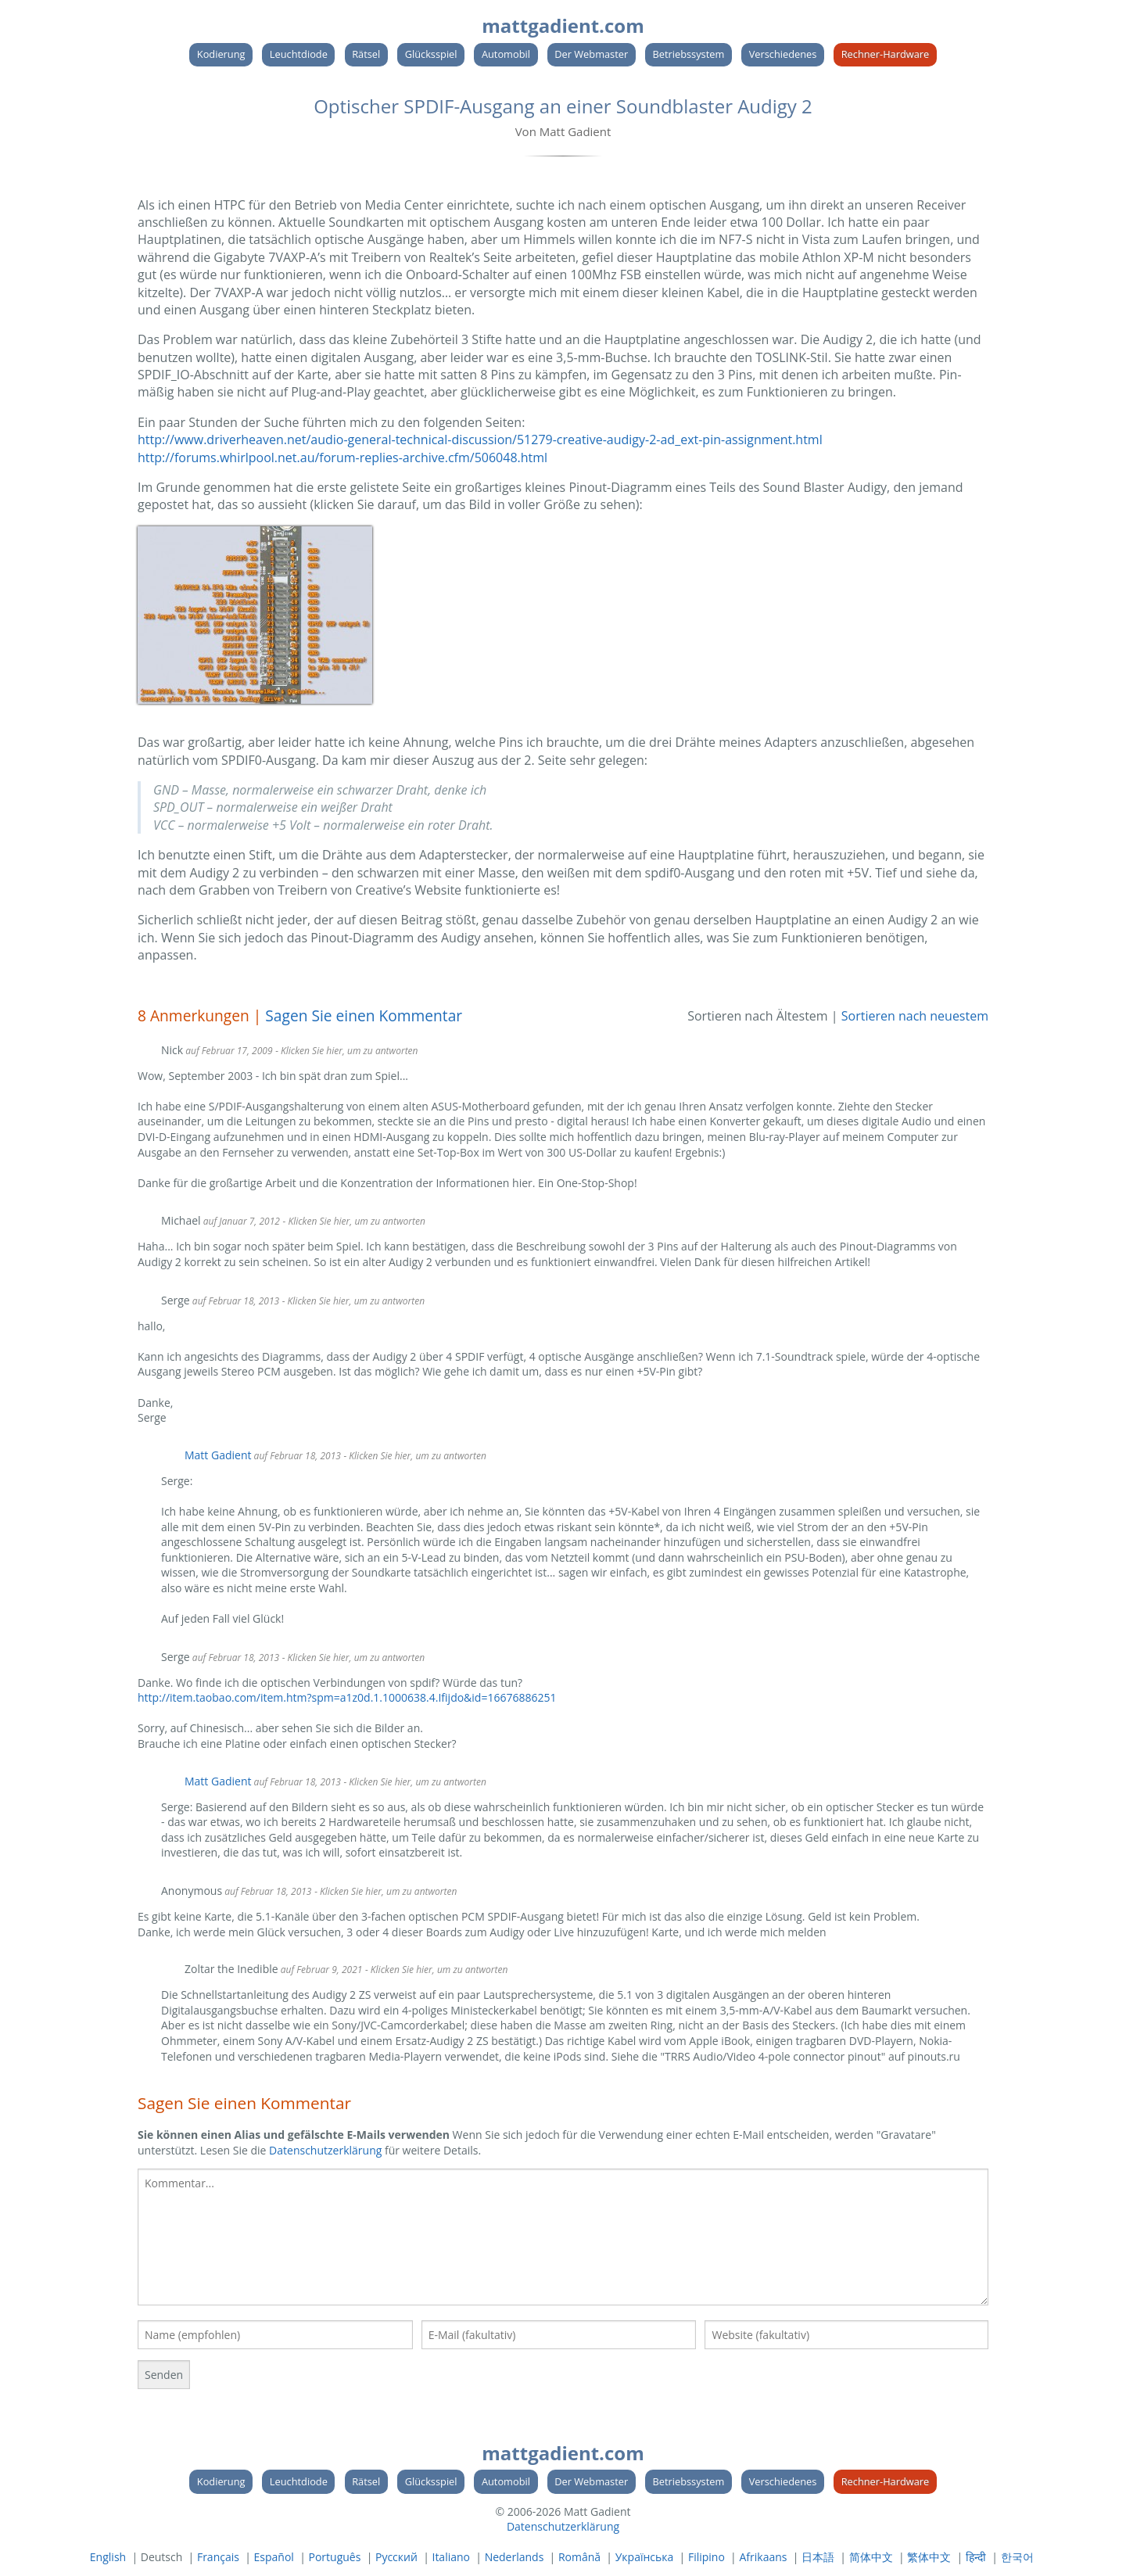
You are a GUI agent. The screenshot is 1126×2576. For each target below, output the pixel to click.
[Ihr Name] (275, 2334)
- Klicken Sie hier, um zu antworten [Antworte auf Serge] (353, 1301)
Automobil (506, 54)
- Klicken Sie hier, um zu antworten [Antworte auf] (385, 1891)
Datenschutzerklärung (325, 2150)
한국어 (1017, 2556)
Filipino (706, 2556)
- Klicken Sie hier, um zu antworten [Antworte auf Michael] (354, 1221)
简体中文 (871, 2556)
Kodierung (221, 54)
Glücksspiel (431, 54)
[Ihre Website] (846, 2334)
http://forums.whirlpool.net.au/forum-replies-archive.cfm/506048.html (342, 457)
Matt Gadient (218, 1455)
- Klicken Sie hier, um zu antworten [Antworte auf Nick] (346, 1050)
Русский (396, 2556)
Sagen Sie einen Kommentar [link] (363, 1015)
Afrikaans (763, 2556)
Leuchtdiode (299, 54)
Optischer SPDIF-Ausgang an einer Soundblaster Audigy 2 (563, 106)
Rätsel (366, 54)
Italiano (451, 2556)
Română (579, 2556)
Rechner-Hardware (885, 54)
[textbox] (563, 2237)
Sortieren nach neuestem (914, 1015)
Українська (644, 2556)
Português (334, 2556)
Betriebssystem (689, 54)
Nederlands (514, 2556)
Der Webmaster (591, 54)
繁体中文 (929, 2556)
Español (274, 2556)
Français (218, 2556)
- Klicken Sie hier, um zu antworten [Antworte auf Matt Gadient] (415, 1455)
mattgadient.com (563, 25)
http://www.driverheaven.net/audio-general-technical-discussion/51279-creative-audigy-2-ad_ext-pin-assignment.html (480, 439)
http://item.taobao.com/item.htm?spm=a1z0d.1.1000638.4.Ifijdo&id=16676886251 (347, 1697)
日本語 (817, 2556)
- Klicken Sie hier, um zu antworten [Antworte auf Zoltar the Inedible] (436, 1969)
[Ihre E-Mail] (559, 2334)
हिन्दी (976, 2556)
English (108, 2556)
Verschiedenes (783, 54)
